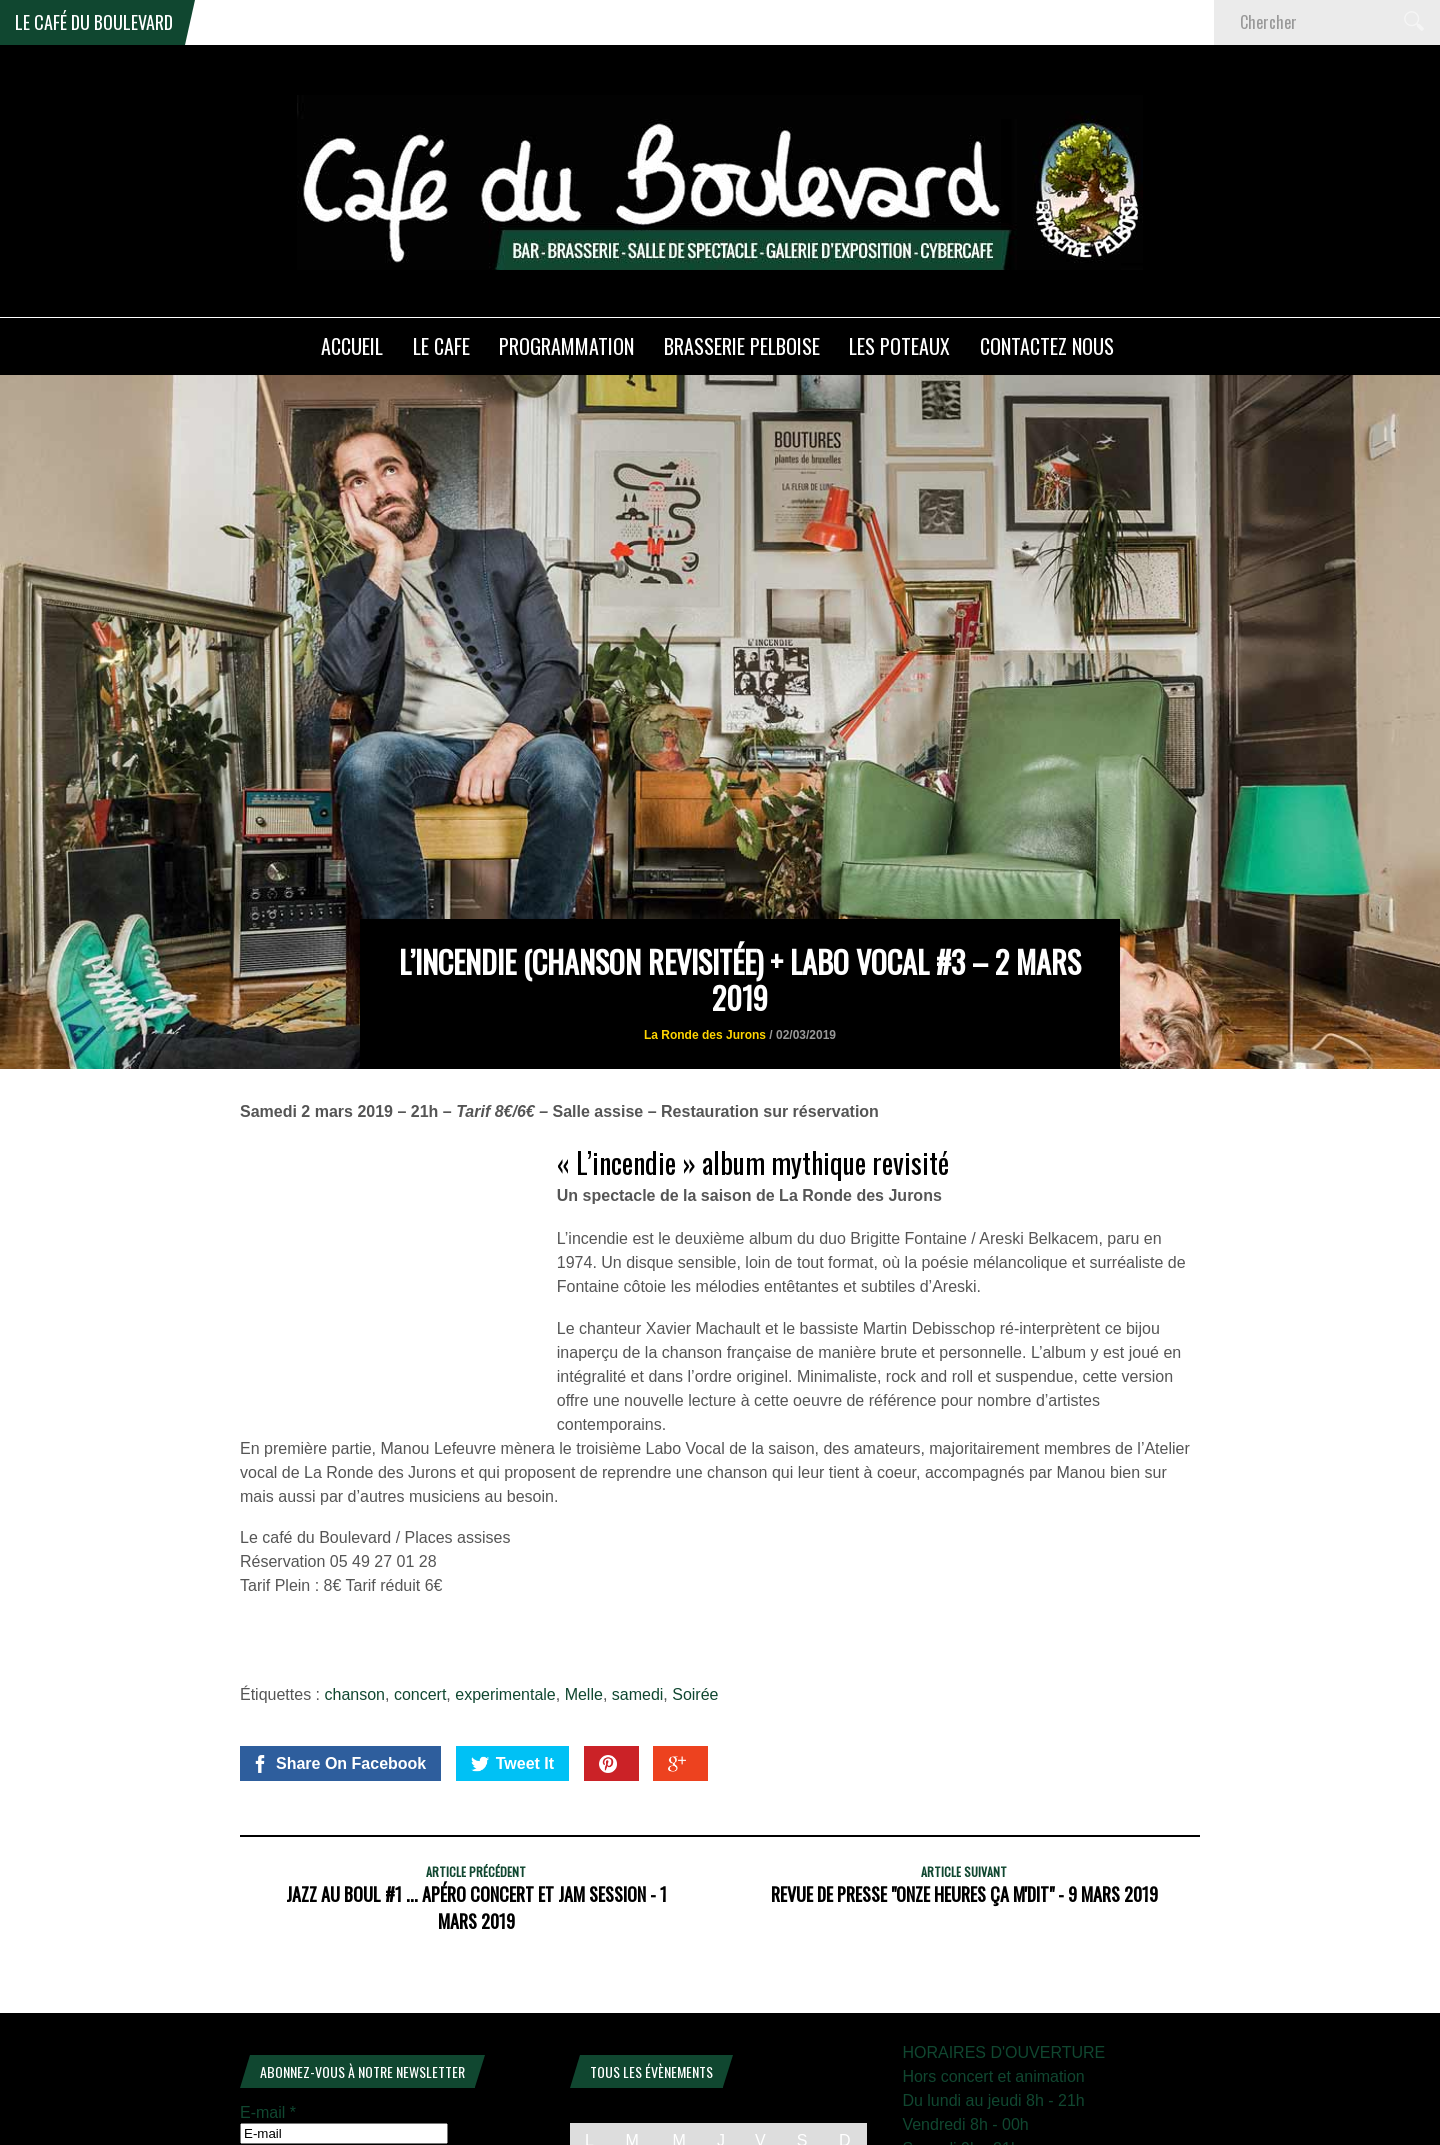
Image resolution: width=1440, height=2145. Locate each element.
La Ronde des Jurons (705, 931)
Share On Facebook (338, 1661)
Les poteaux (899, 346)
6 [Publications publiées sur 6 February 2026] (760, 2099)
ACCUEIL (352, 346)
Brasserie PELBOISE (742, 346)
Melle (584, 1591)
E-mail (268, 2009)
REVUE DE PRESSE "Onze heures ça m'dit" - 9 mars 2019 (964, 1791)
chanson (355, 1591)
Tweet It (512, 1661)
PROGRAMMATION (566, 346)
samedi (638, 1591)
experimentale (505, 1591)
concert (420, 1591)
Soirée (695, 1591)
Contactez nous (1047, 346)
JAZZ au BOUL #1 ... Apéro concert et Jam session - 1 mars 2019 (476, 1804)
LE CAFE (441, 346)
